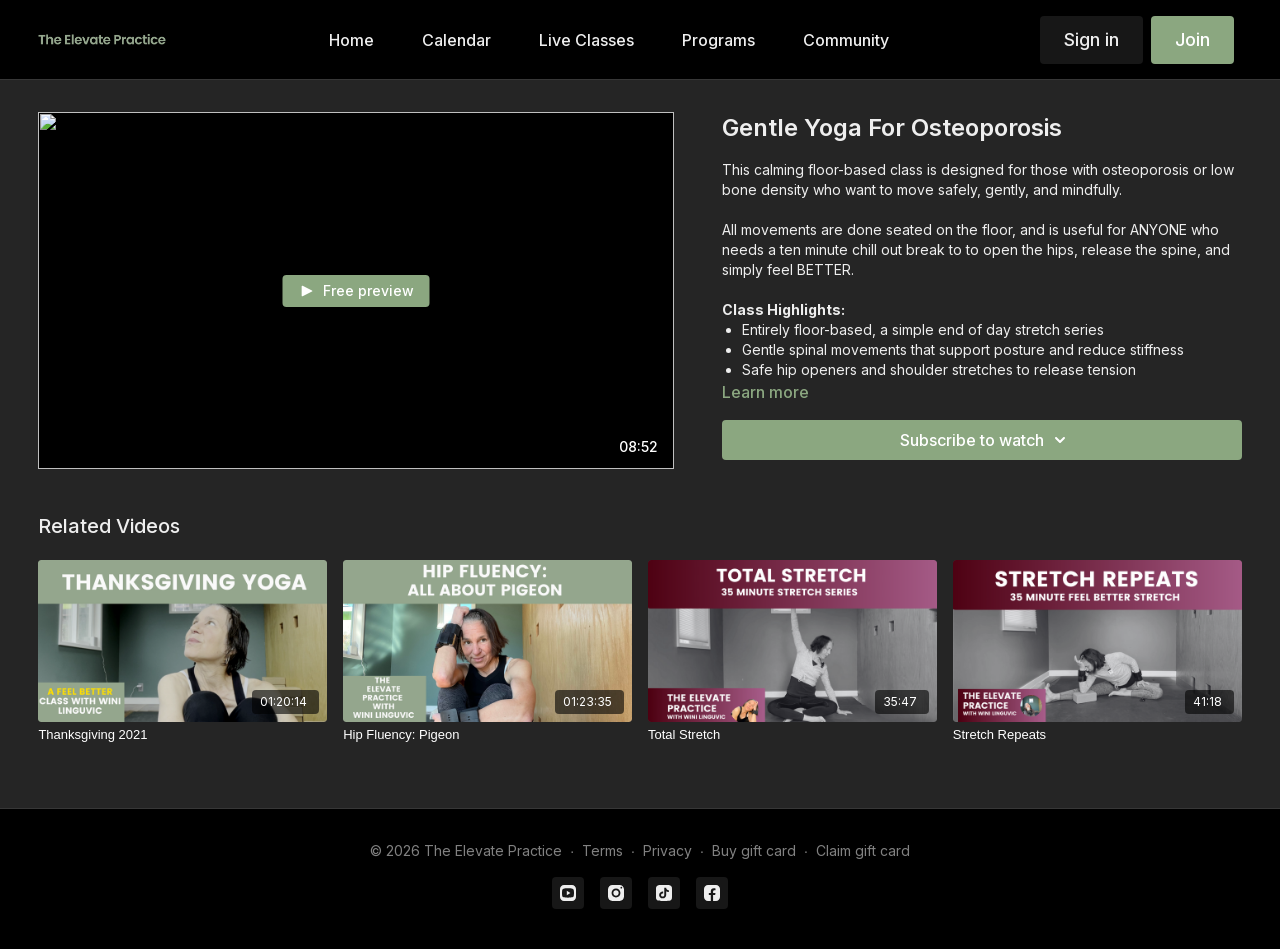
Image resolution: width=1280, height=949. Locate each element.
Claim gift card (863, 850)
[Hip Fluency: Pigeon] (487, 735)
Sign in (1091, 39)
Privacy (667, 850)
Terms (602, 850)
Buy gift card (754, 850)
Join (1192, 39)
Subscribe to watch (986, 440)
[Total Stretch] (792, 735)
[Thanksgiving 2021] (182, 735)
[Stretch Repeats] (1097, 735)
